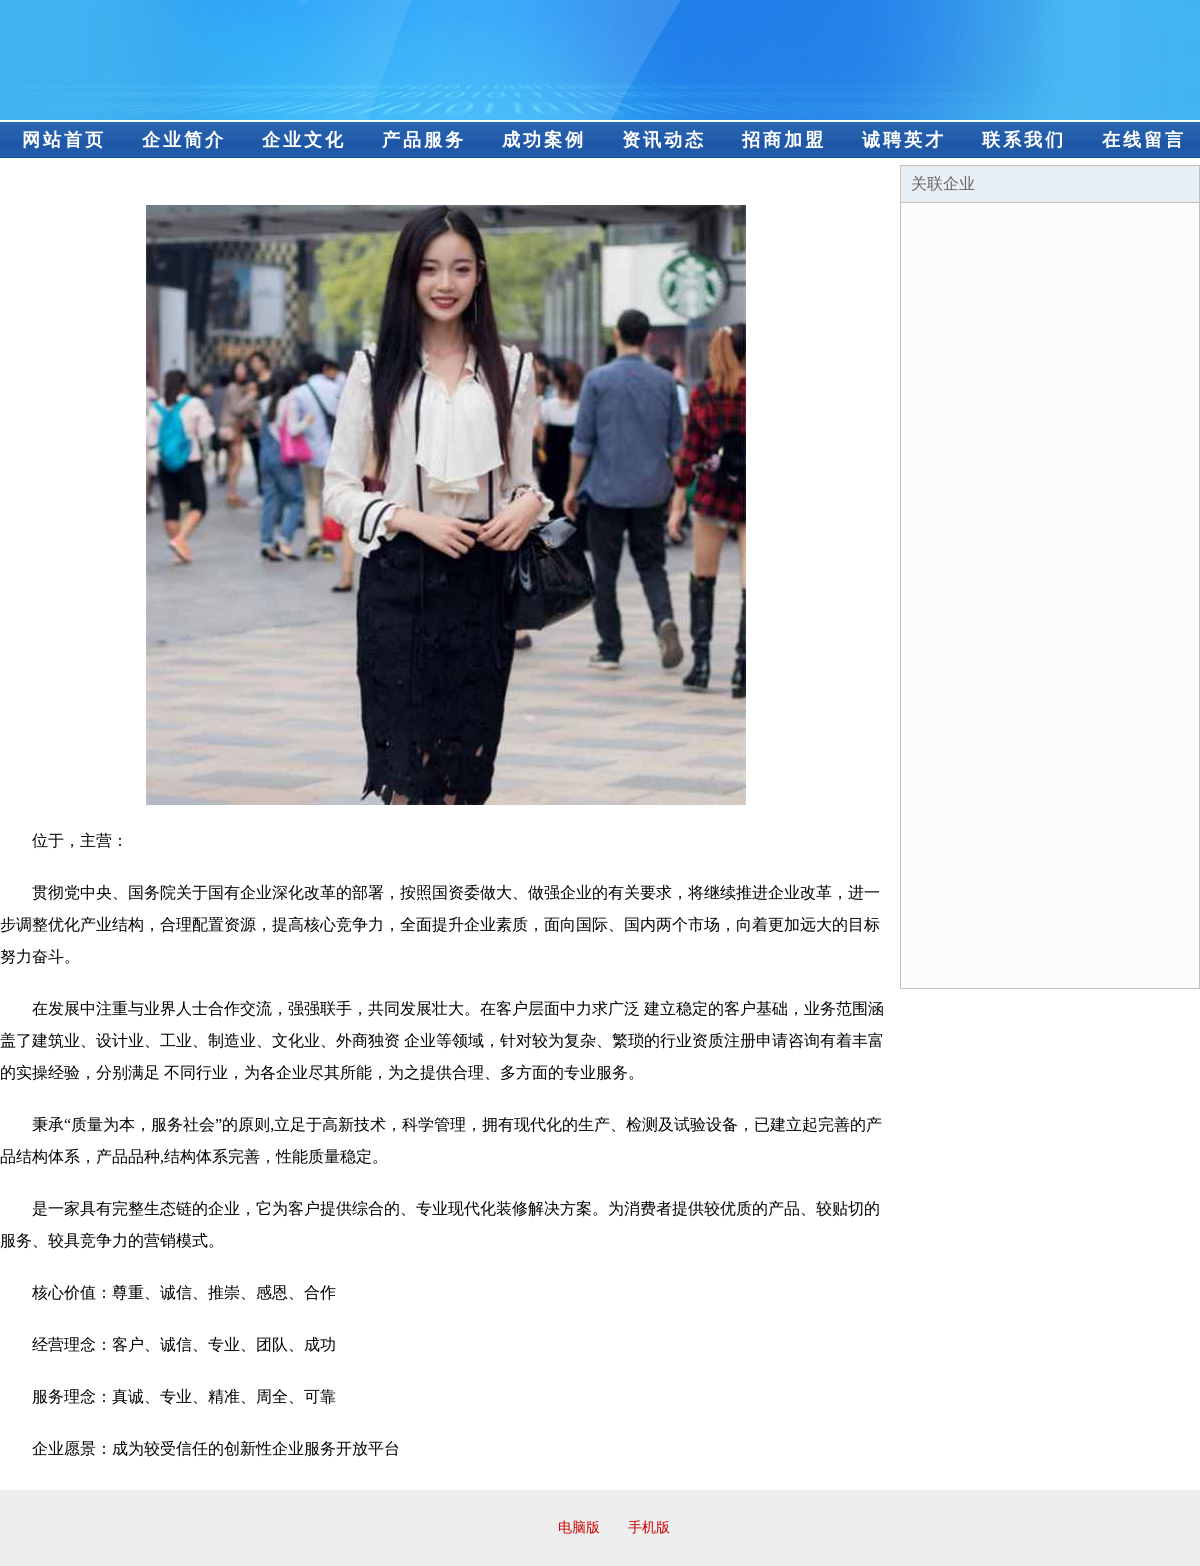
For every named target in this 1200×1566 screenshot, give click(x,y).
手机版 (649, 1527)
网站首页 (64, 140)
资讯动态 (664, 140)
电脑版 (579, 1527)
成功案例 (544, 140)
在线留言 (1144, 140)
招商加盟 (784, 140)
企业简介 (184, 140)
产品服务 (424, 140)
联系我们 (1024, 140)
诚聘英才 (904, 140)
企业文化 (304, 140)
